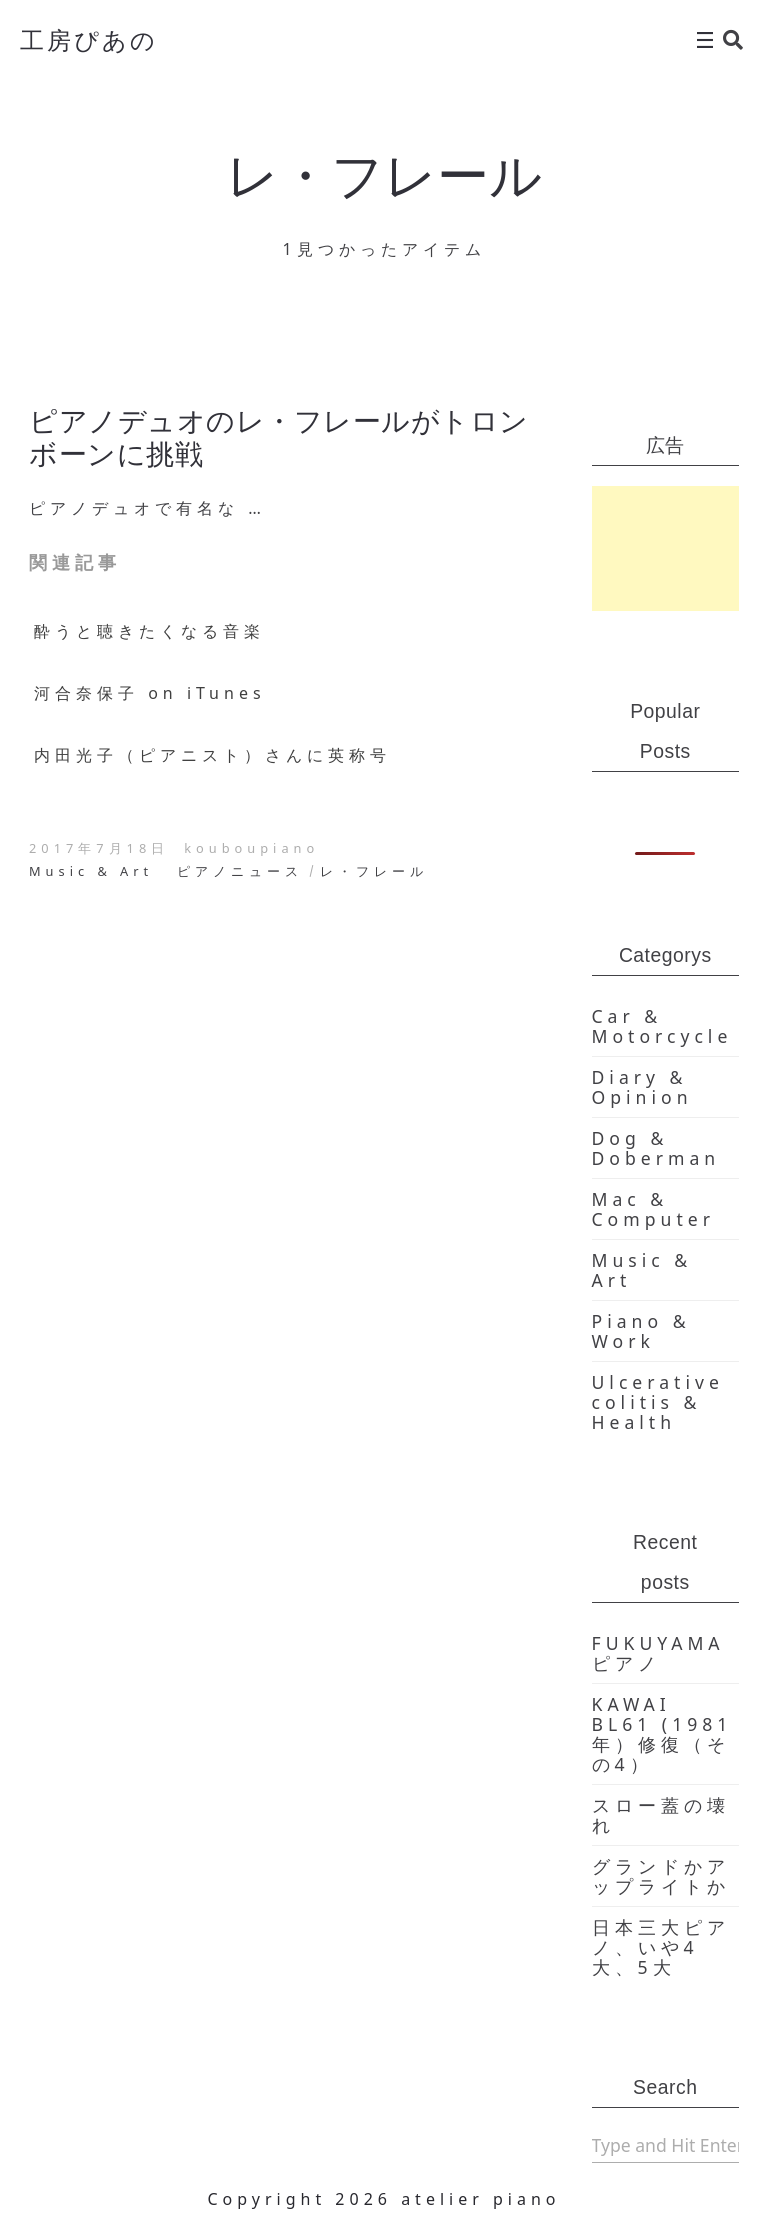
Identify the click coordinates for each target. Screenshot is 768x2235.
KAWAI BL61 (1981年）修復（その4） (662, 1734)
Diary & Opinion (642, 1087)
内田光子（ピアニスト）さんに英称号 (212, 755)
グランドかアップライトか (661, 1876)
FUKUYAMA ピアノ (658, 1653)
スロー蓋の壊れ (661, 1815)
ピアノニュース (240, 871)
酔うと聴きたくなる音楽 (149, 631)
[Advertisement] (666, 548)
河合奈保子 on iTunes (150, 693)
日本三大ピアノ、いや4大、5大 (661, 1947)
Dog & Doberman (656, 1148)
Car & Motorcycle (662, 1026)
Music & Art (91, 871)
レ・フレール (374, 871)
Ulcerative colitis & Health (658, 1402)
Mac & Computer (653, 1209)
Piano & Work (641, 1331)
